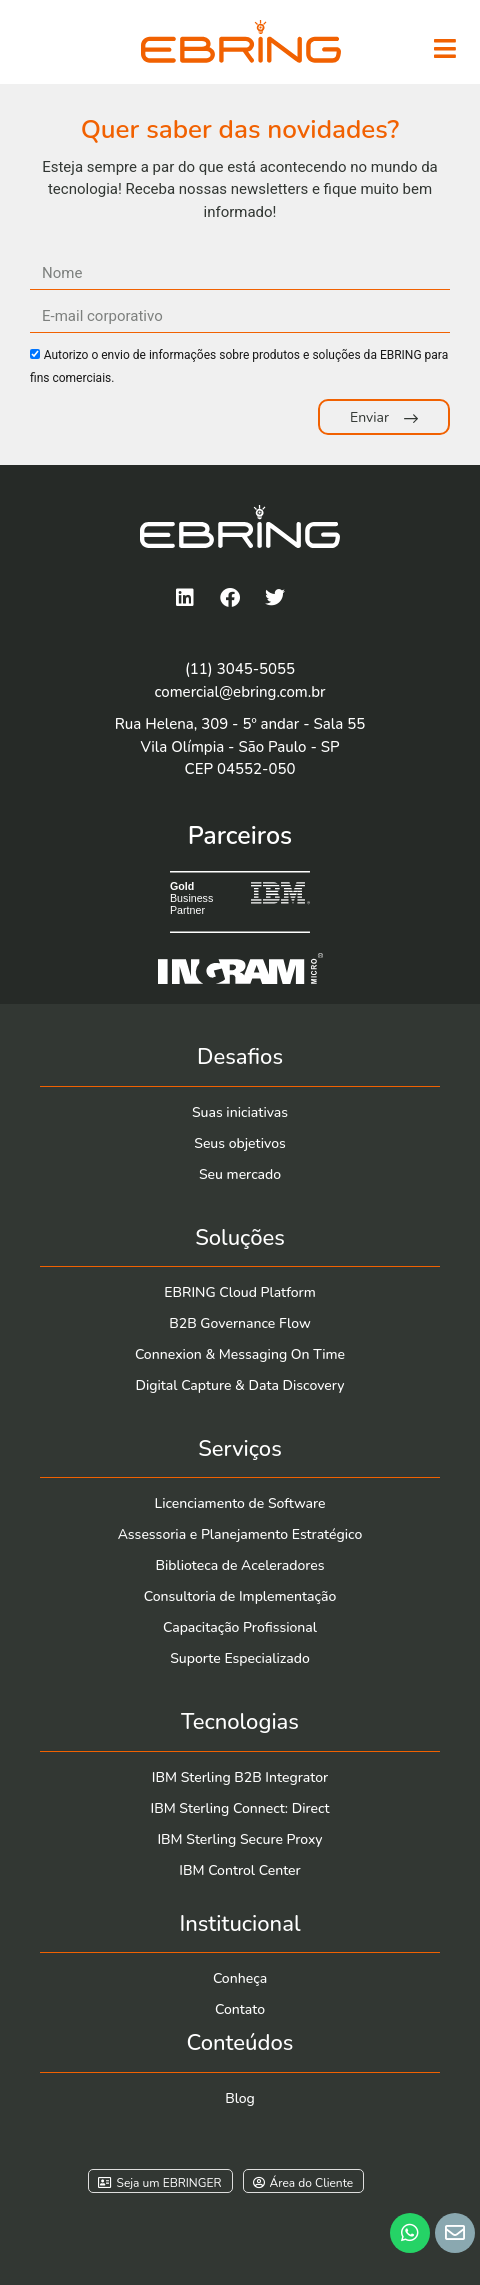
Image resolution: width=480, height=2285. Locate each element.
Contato (240, 2009)
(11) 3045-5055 (240, 669)
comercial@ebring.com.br (239, 692)
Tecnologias (240, 1722)
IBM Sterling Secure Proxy (239, 1839)
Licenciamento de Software (239, 1503)
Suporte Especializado (240, 1658)
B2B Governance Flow (239, 1323)
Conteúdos (240, 2043)
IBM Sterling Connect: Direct (240, 1808)
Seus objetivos (240, 1143)
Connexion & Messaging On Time (240, 1354)
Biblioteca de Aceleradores (239, 1565)
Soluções (240, 1238)
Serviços (240, 1449)
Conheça (240, 1978)
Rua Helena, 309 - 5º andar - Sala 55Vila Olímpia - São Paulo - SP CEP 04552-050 (240, 746)
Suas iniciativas (240, 1112)
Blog (240, 2098)
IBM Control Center (239, 1870)
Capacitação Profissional (240, 1627)
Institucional (239, 1924)
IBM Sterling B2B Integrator (240, 1777)
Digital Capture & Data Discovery (239, 1385)
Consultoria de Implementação (240, 1596)
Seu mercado (240, 1174)
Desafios (240, 1057)
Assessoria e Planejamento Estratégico (240, 1534)
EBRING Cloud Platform (239, 1292)
